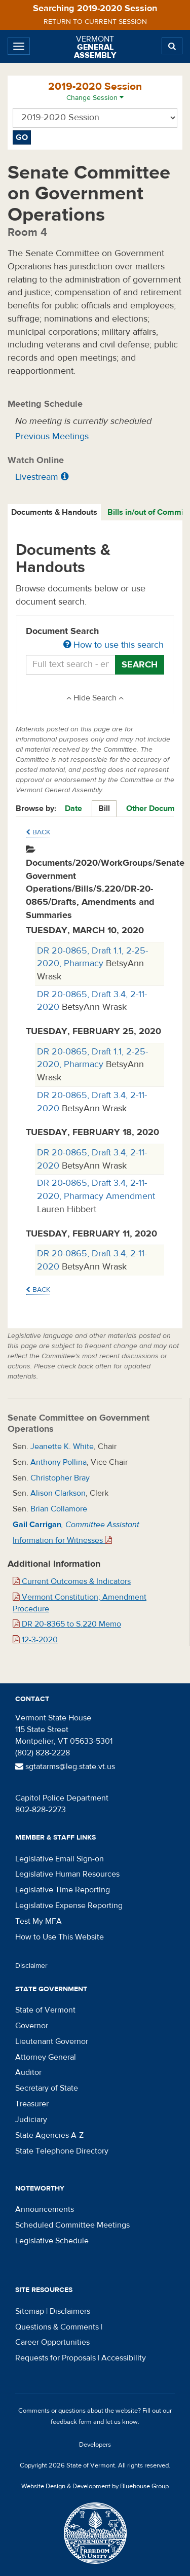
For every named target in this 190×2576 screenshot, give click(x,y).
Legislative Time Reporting (62, 1890)
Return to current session (95, 21)
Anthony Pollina (58, 1462)
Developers (95, 2445)
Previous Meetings (52, 436)
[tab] (55, 512)
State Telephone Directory (61, 2151)
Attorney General (45, 2057)
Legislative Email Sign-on (59, 1859)
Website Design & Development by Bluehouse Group (95, 2486)
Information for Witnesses (62, 1540)
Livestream (36, 477)
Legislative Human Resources (67, 1874)
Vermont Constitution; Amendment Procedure (79, 1603)
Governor (31, 2026)
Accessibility (123, 2358)
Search (140, 665)
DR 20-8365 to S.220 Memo (67, 1624)
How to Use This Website (59, 1937)
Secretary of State (46, 2088)
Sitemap (29, 2311)
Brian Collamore (58, 1509)
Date (73, 808)
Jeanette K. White (62, 1446)
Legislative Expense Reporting (69, 1905)
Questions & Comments (57, 2327)
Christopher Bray (60, 1478)
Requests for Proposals (55, 2358)
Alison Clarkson (58, 1493)
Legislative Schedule (52, 2241)
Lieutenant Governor (51, 2041)
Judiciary (31, 2119)
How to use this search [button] (113, 645)
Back (38, 832)
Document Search (95, 638)
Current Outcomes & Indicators (72, 1581)
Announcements (44, 2209)
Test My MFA (38, 1921)
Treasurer (32, 2104)
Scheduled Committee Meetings (72, 2225)
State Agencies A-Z (49, 2135)
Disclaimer (31, 1965)
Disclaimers (70, 2311)
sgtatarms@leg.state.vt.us (65, 1766)
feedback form (71, 2422)
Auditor (28, 2072)
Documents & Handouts (54, 512)
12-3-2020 (35, 1640)
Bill (104, 808)
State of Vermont (45, 2010)
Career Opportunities (52, 2342)
